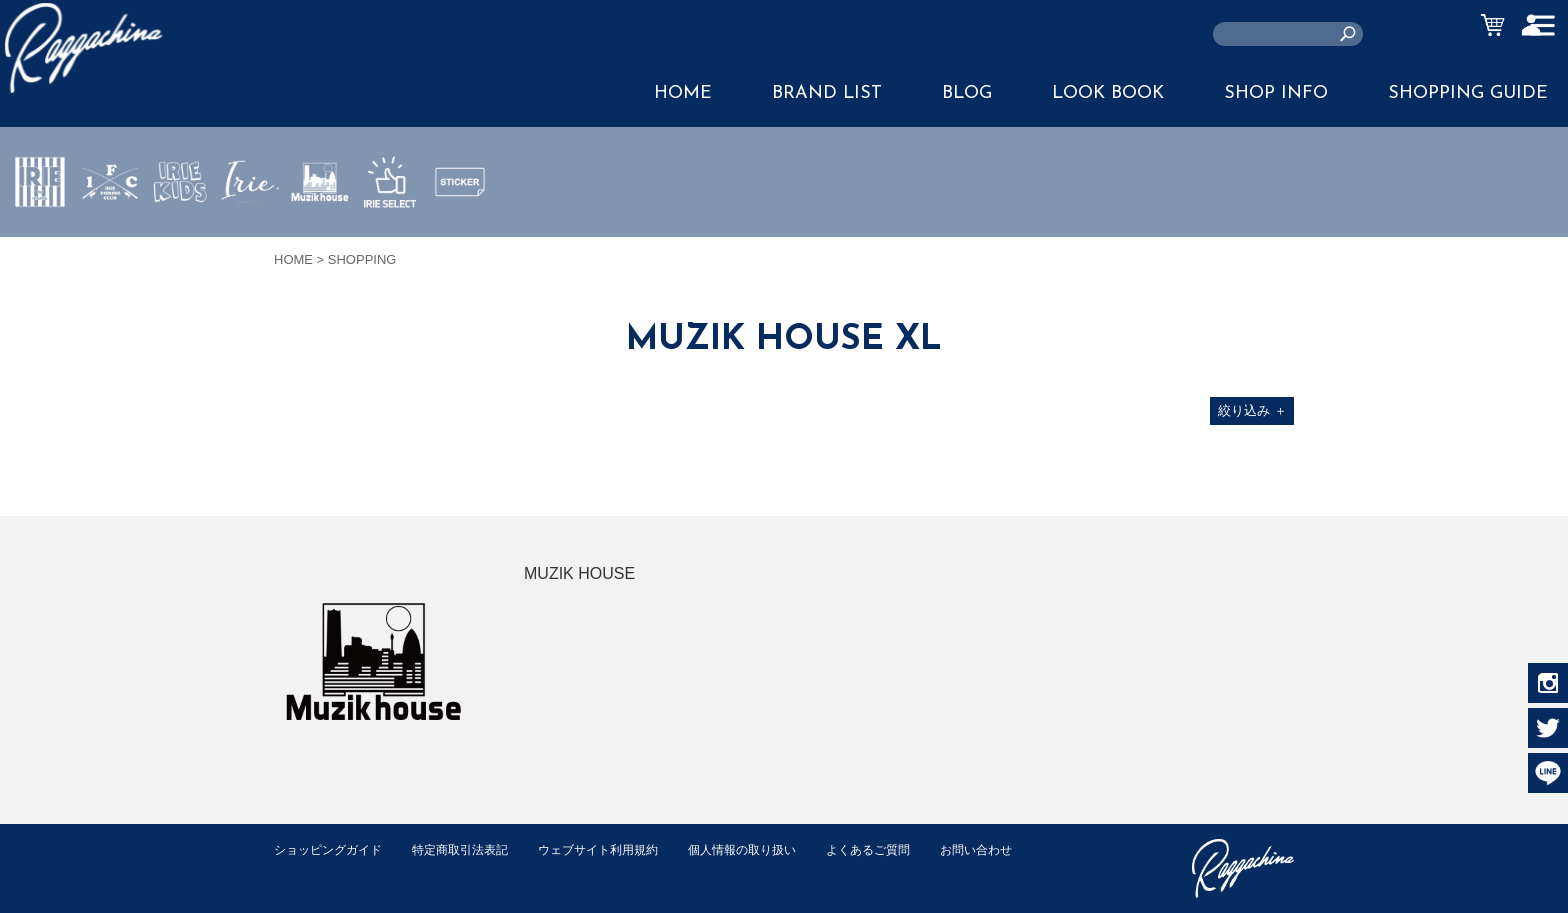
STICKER (460, 229)
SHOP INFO (1276, 93)
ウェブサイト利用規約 (620, 849)
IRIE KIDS (180, 241)
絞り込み (1252, 410)
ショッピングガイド (332, 849)
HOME (683, 93)
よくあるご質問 (907, 849)
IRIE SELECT (390, 241)
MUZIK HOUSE (320, 241)
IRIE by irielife (40, 241)
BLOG (967, 93)
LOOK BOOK (1108, 93)
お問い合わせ (313, 870)
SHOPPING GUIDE (1468, 93)
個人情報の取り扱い (773, 849)
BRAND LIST (827, 93)
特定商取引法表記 (473, 849)
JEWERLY (250, 229)
